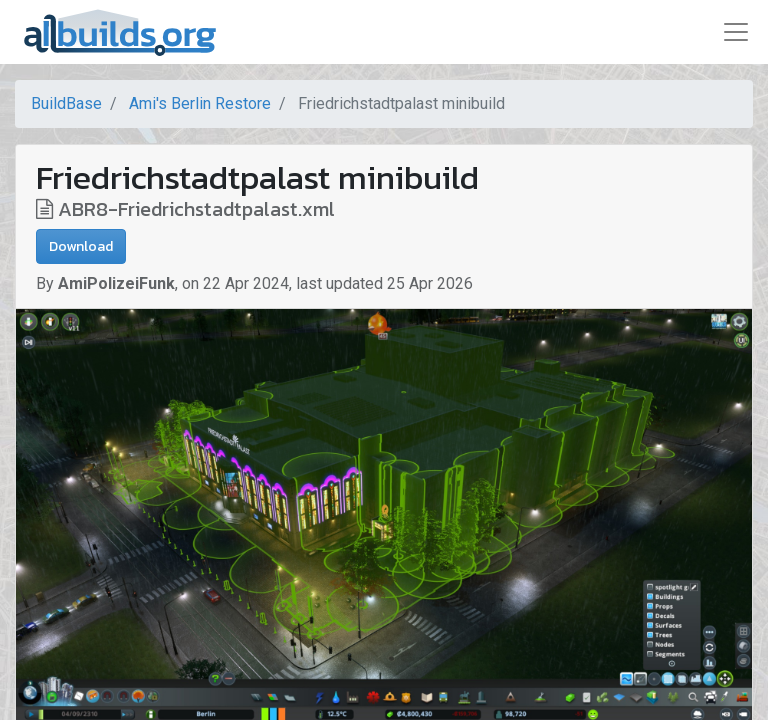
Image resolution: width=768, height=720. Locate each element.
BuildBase (66, 103)
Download (81, 246)
